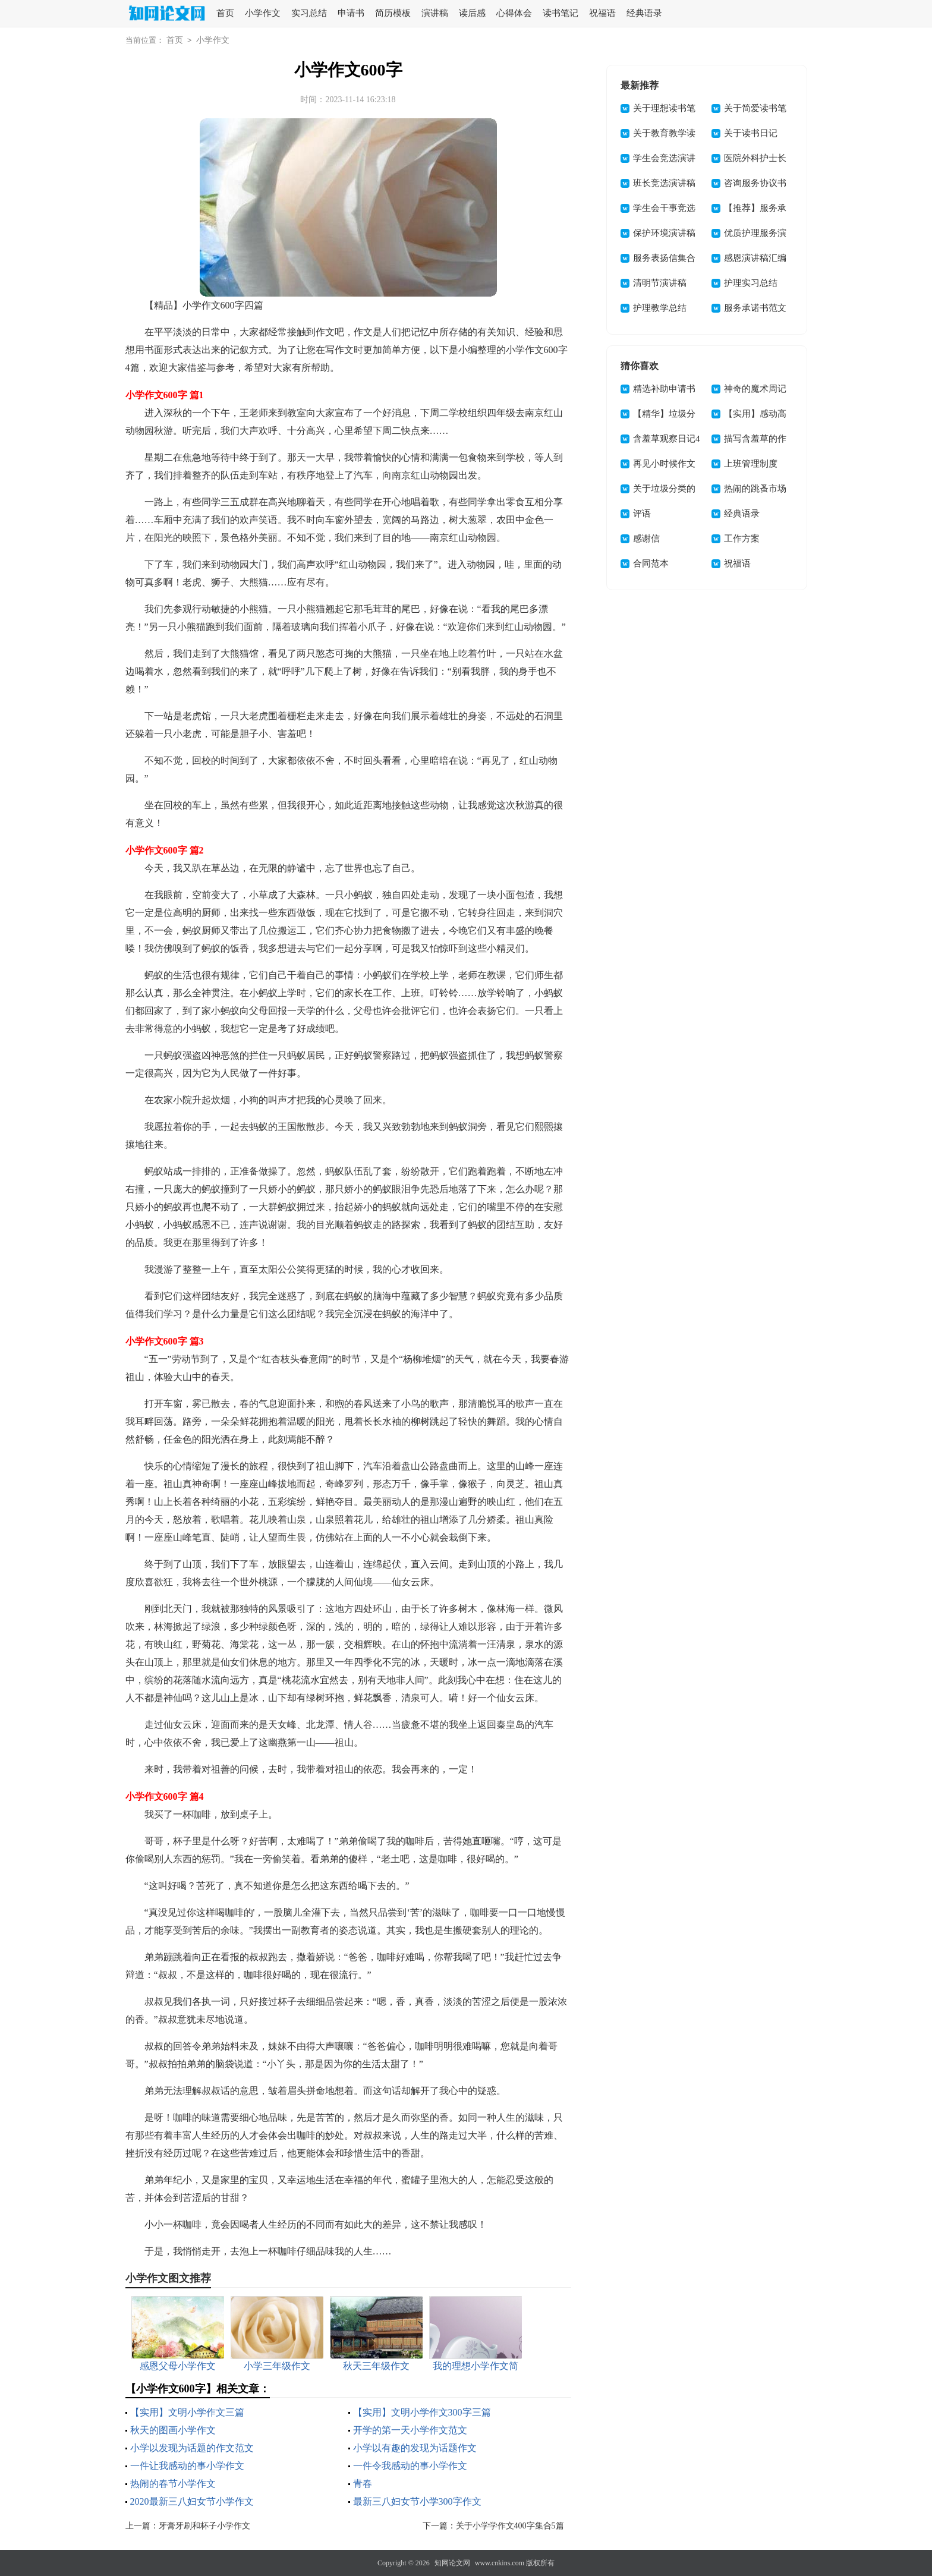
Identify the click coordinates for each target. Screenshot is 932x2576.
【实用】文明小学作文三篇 (187, 2412)
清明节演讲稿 (660, 283)
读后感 (472, 13)
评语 (642, 513)
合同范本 (651, 563)
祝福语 (602, 13)
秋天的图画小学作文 (173, 2430)
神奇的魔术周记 (755, 388)
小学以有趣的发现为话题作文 (415, 2448)
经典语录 (644, 13)
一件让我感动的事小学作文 (187, 2466)
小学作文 (263, 13)
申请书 (351, 13)
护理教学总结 (660, 308)
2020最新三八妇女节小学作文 (192, 2501)
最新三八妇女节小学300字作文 (417, 2501)
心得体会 (514, 13)
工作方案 (742, 538)
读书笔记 (560, 13)
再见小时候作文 (664, 463)
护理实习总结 (750, 283)
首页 (225, 13)
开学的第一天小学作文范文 (410, 2430)
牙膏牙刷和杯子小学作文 (204, 2525)
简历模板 (393, 13)
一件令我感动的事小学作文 (410, 2466)
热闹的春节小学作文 (173, 2484)
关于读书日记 (750, 133)
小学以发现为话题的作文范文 (192, 2448)
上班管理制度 (750, 463)
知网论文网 (452, 2563)
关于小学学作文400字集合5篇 (510, 2525)
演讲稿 (434, 13)
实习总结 (309, 13)
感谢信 (646, 538)
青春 (362, 2484)
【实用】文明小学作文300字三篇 (422, 2412)
